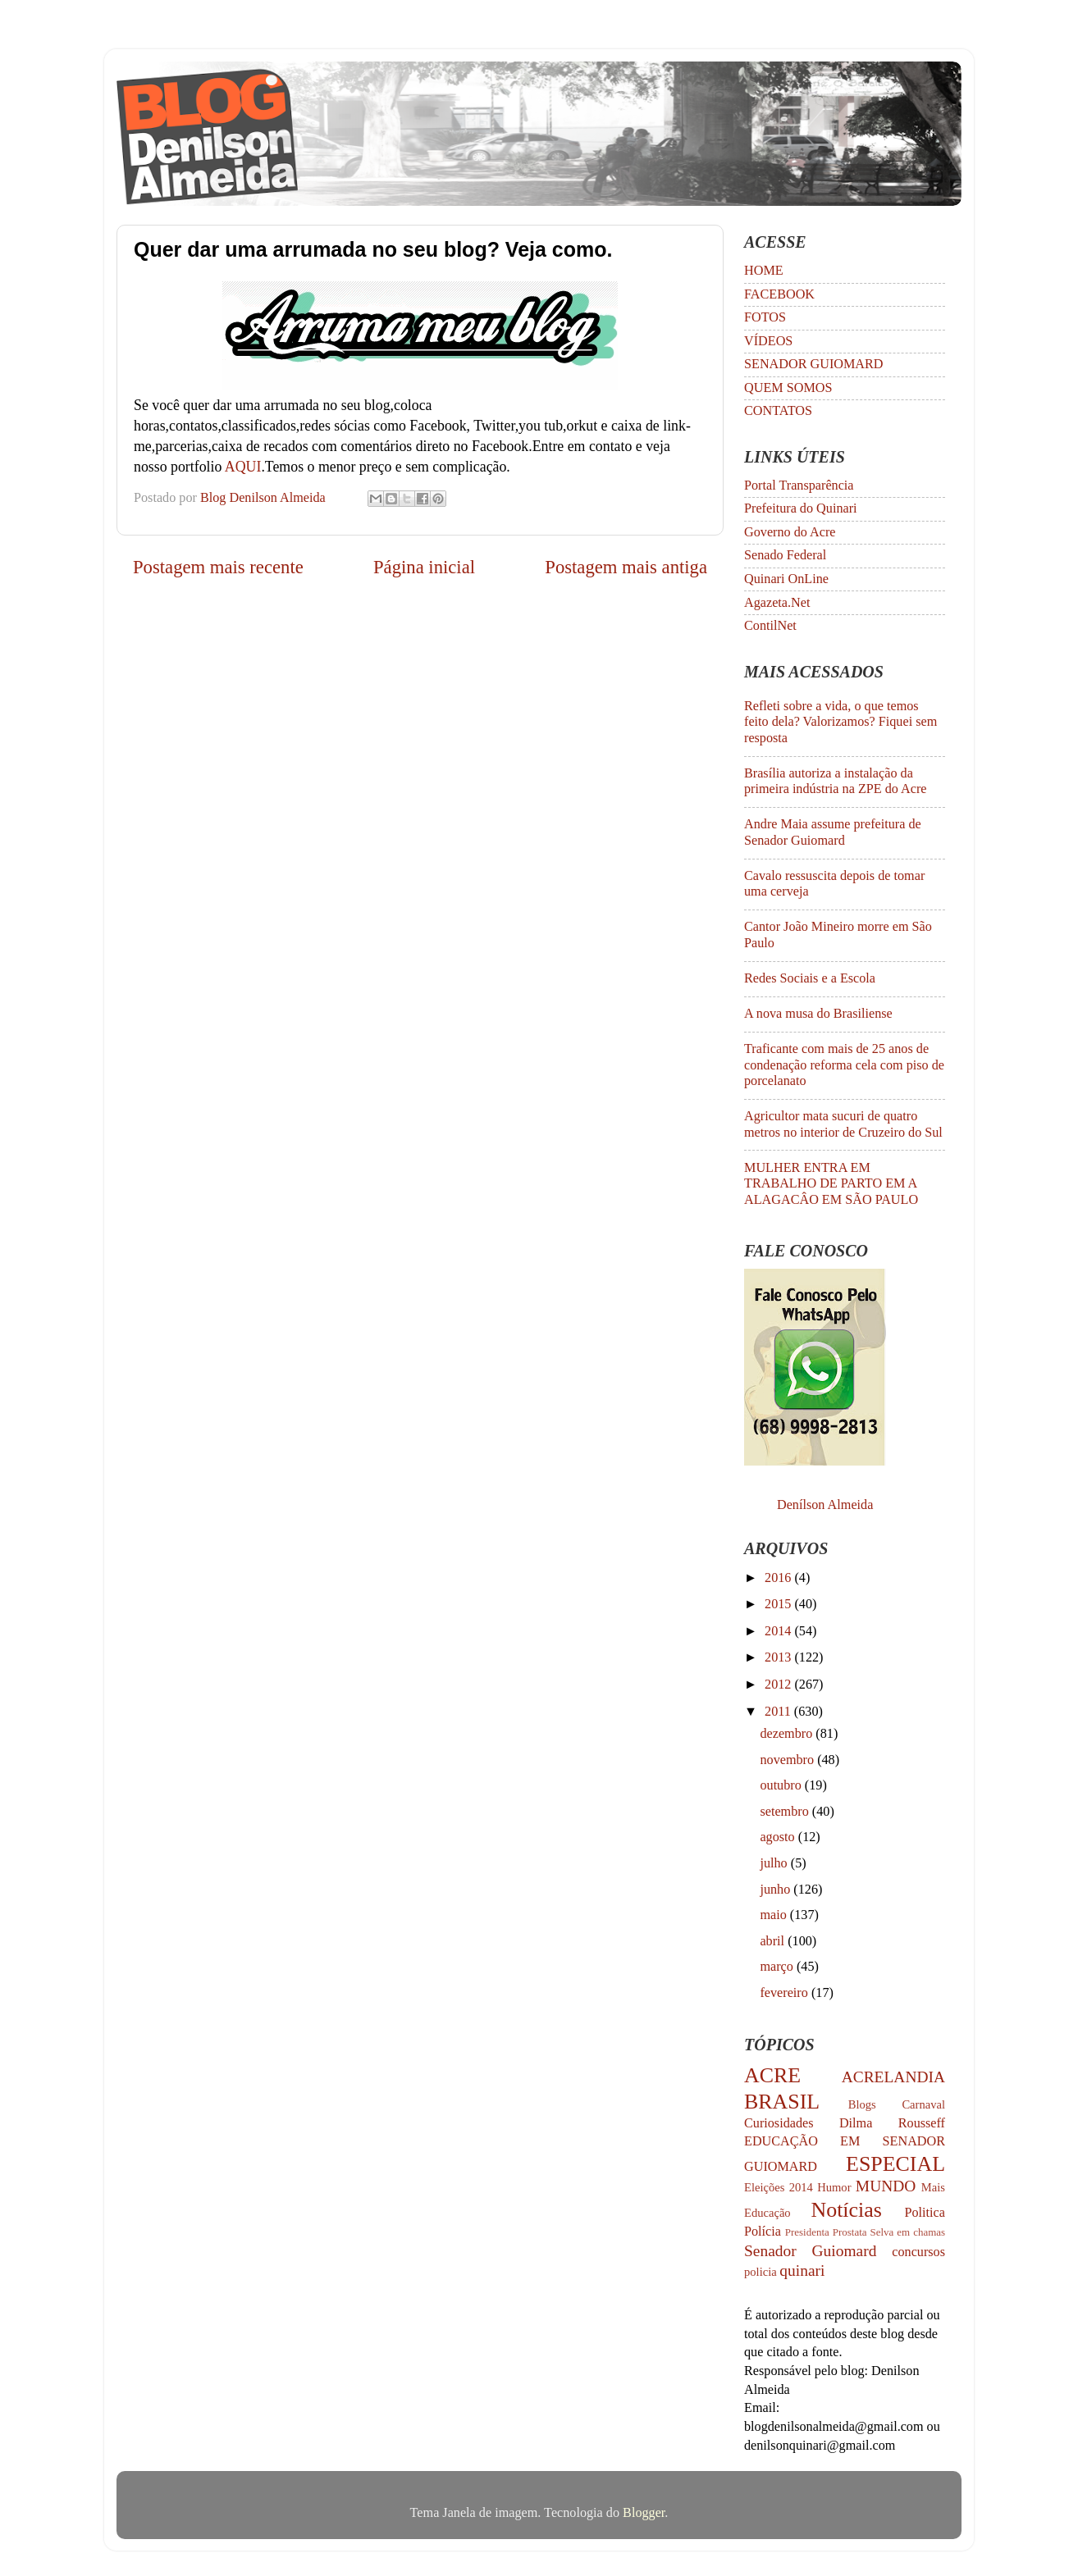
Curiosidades (779, 2123)
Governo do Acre (789, 532)
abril (774, 1941)
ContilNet (770, 625)
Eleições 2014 (778, 2187)
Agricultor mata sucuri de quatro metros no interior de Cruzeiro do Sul (843, 1124)
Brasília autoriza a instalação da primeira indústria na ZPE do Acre (835, 781)
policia (760, 2271)
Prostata (850, 2232)
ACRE (772, 2075)
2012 (779, 1684)
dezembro (787, 1733)
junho (776, 1889)
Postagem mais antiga (626, 567)
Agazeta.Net (777, 602)
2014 (779, 1631)
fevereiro (785, 1993)
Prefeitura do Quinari (800, 508)
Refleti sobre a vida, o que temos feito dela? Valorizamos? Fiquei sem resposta (840, 722)
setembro (785, 1811)
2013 (779, 1657)
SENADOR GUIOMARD (814, 364)
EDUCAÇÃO (781, 2141)
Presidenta (807, 2232)
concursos (918, 2252)
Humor (834, 2187)
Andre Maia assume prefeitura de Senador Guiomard (832, 832)
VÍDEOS (768, 341)
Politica (925, 2212)
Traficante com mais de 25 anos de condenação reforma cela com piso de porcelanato (844, 1065)
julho (775, 1863)
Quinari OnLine (786, 579)
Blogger (644, 2512)
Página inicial (424, 567)
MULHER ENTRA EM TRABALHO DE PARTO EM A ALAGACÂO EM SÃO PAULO (831, 1183)
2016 (779, 1578)
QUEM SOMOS (788, 388)
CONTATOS (778, 410)
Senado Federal (785, 555)
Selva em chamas (907, 2232)
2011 (779, 1711)
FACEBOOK (779, 294)
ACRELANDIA (893, 2077)
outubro (782, 1785)
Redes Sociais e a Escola (809, 978)
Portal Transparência (799, 485)
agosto (778, 1837)
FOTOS (765, 317)
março (778, 1966)
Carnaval (923, 2104)
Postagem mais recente (218, 567)
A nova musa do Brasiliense (818, 1013)
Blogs (862, 2104)
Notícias (846, 2210)
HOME (763, 270)
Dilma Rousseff (892, 2123)
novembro (788, 1760)
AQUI (243, 466)
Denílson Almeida (825, 1505)
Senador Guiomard (810, 2250)
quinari (801, 2270)
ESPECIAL (895, 2164)
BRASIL (782, 2101)
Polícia (762, 2231)
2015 (779, 1604)
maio (774, 1915)
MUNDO (886, 2186)
